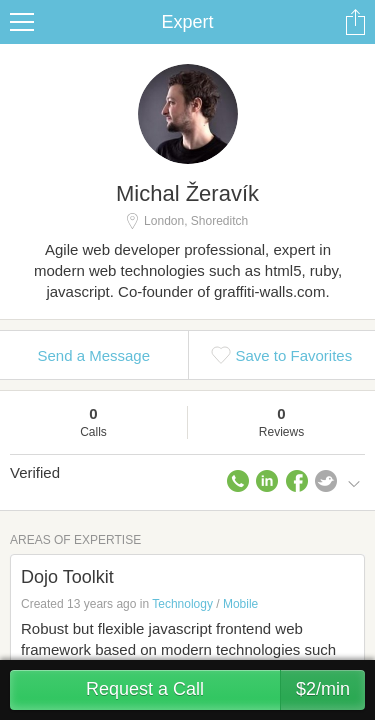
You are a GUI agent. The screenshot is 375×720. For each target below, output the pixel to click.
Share (355, 22)
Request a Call (225, 690)
